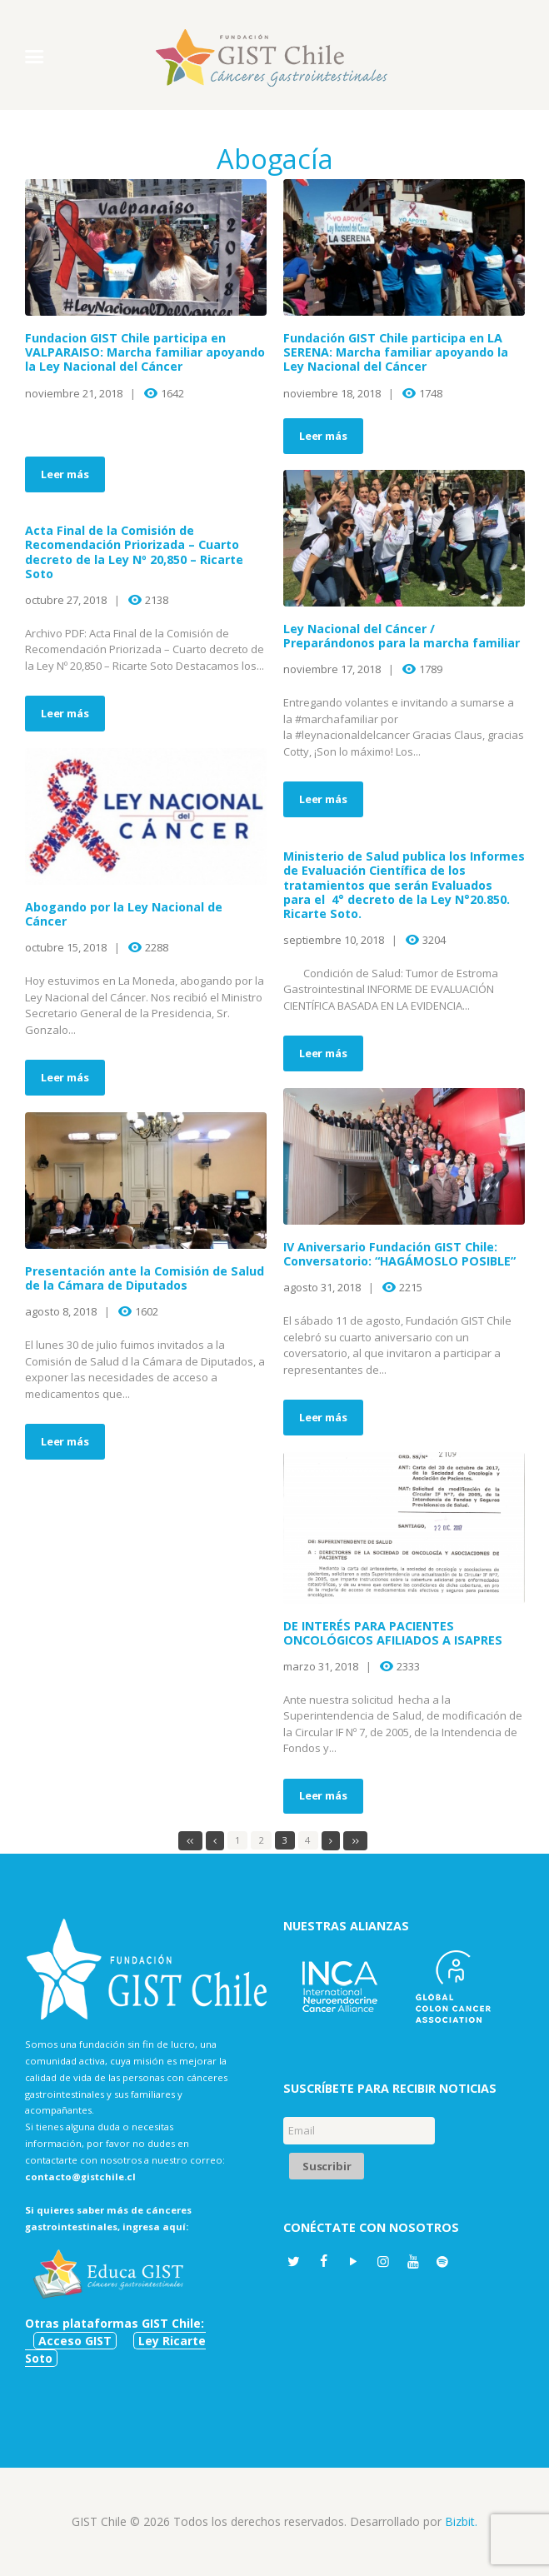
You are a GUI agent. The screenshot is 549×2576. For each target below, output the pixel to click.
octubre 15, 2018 (66, 947)
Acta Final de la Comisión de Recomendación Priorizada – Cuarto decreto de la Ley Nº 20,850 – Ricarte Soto (134, 551)
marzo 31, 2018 (320, 1666)
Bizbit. (461, 2521)
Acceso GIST (75, 2341)
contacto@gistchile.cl (80, 2176)
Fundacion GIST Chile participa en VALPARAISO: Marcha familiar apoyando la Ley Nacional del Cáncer (145, 352)
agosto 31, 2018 (322, 1287)
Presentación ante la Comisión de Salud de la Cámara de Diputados (144, 1278)
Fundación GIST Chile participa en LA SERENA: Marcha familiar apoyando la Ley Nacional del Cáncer (395, 352)
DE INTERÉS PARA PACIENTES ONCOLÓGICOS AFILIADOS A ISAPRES (392, 1633)
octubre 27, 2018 (66, 599)
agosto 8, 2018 (61, 1311)
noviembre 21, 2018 (73, 393)
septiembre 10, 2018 (333, 939)
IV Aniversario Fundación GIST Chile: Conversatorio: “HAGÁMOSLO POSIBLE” (399, 1254)
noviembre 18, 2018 (332, 393)
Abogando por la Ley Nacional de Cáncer (123, 914)
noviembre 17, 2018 (332, 668)
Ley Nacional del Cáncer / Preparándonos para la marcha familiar (401, 636)
